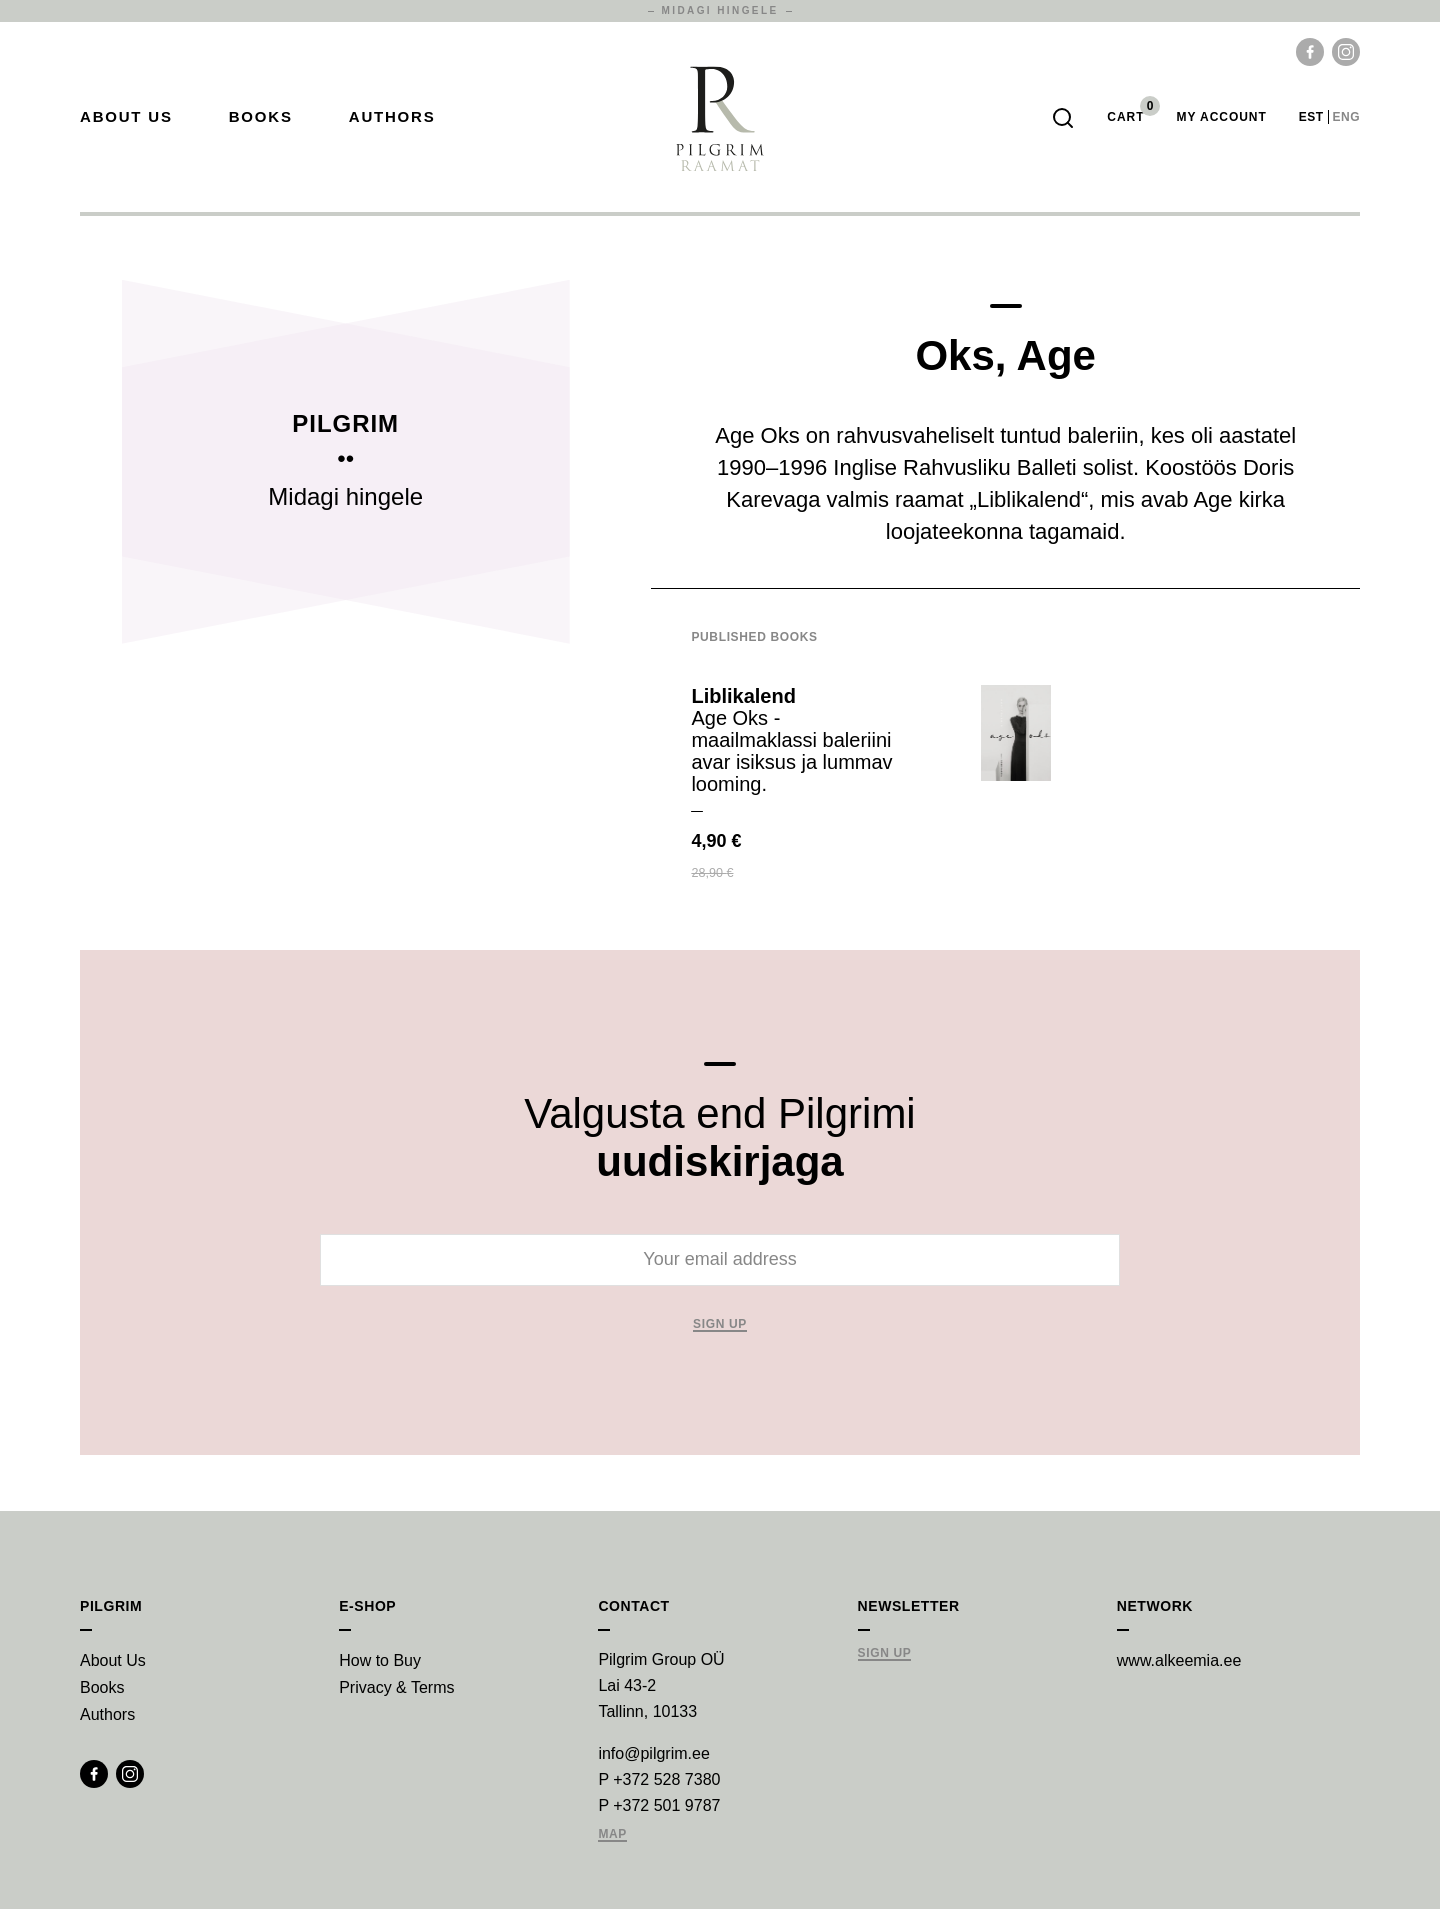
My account (1221, 120)
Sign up (720, 1330)
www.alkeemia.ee (1179, 1666)
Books (261, 120)
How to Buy (380, 1666)
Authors (392, 120)
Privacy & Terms (396, 1693)
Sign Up (885, 1659)
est (1311, 120)
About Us (126, 120)
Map (612, 1840)
